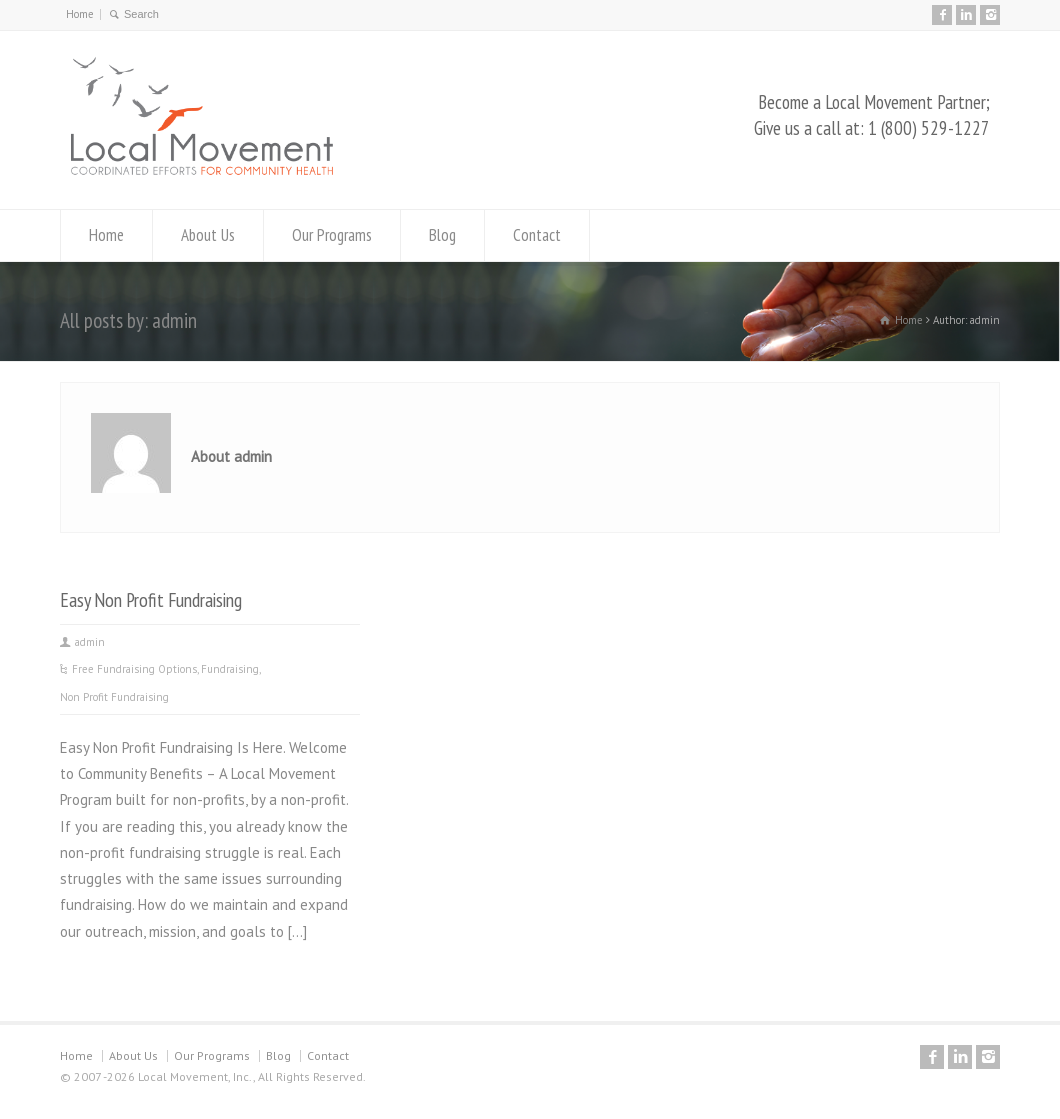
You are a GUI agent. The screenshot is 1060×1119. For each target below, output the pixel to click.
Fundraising (230, 669)
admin (90, 642)
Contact (537, 235)
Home (80, 14)
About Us (208, 235)
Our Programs (332, 235)
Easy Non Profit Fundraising (151, 599)
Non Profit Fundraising (114, 697)
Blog (442, 235)
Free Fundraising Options (134, 669)
